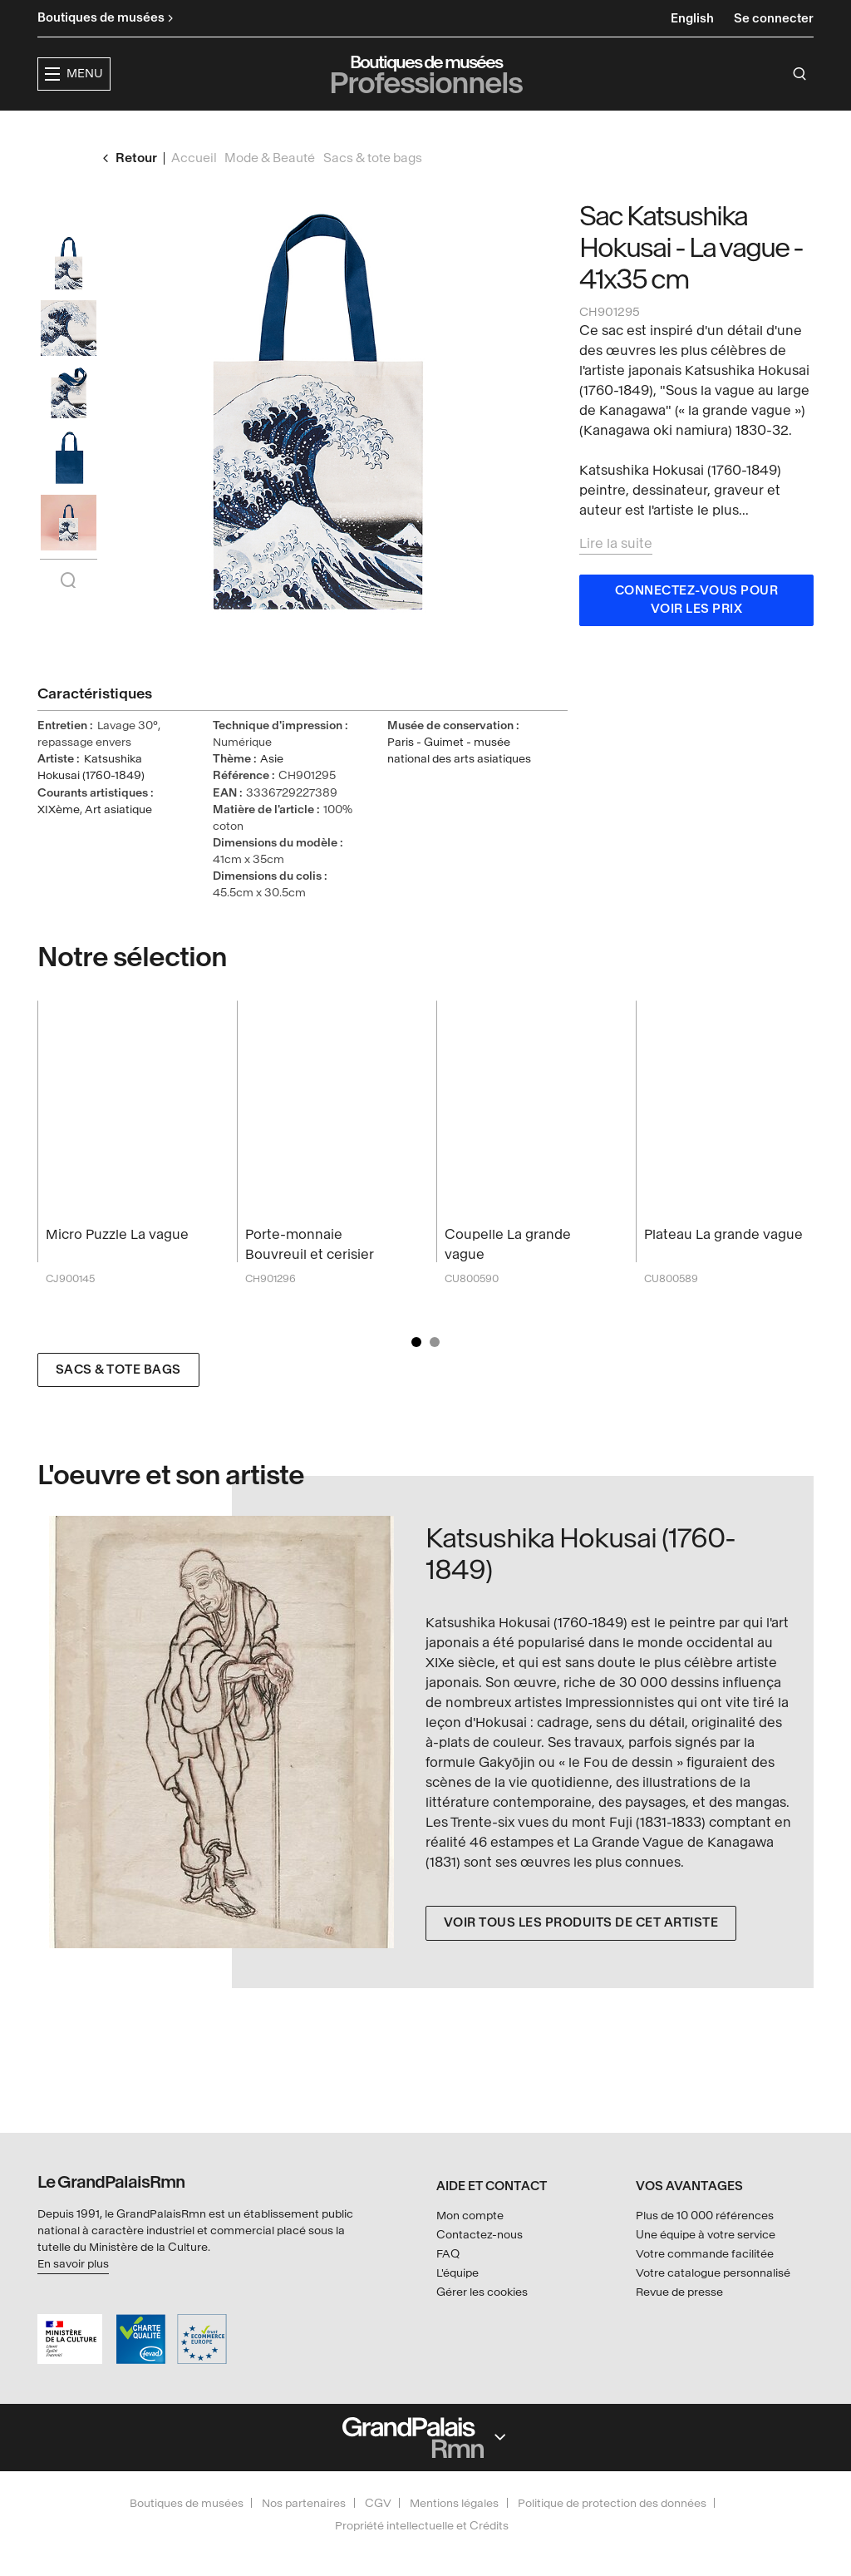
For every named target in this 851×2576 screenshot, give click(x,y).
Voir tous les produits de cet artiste (581, 1954)
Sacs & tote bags (118, 1401)
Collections (452, 129)
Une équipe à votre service (705, 2234)
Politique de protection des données (612, 2503)
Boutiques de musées (186, 2503)
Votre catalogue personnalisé (713, 2273)
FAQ (448, 2253)
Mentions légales (454, 2503)
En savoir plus (73, 2263)
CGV (378, 2503)
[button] (232, 130)
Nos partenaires (304, 2503)
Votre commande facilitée (705, 2253)
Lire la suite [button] (615, 575)
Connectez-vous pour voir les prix (697, 631)
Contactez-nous (479, 2234)
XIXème (58, 841)
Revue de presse (679, 2292)
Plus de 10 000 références (705, 2215)
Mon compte (470, 2215)
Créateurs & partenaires (613, 129)
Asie (271, 790)
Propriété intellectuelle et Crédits (422, 2525)
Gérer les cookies (482, 2292)
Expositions (339, 129)
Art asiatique (118, 841)
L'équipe (457, 2273)
